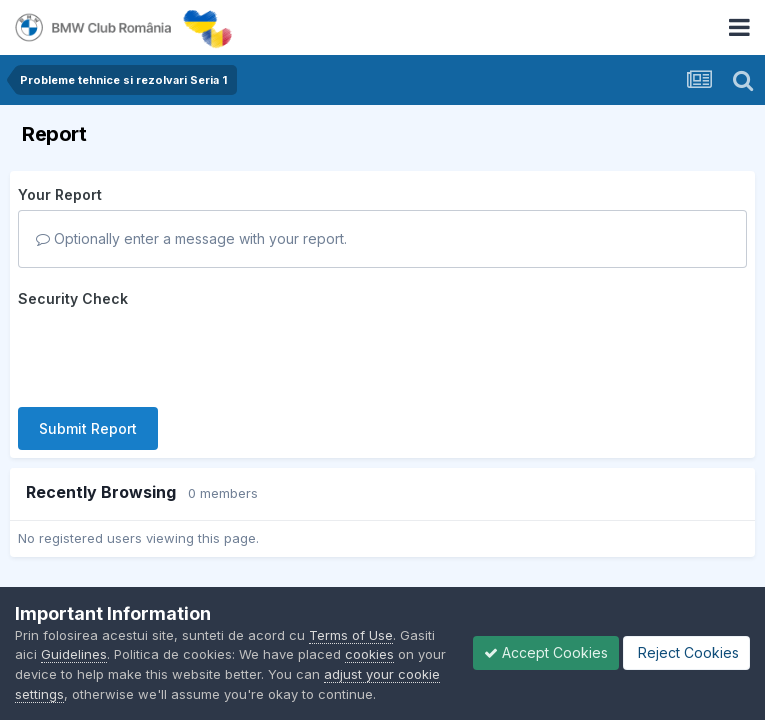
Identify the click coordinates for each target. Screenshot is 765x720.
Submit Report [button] (88, 428)
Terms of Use (351, 635)
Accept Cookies (546, 652)
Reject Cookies (686, 652)
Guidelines (74, 654)
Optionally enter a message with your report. (191, 238)
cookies (369, 654)
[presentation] (170, 353)
